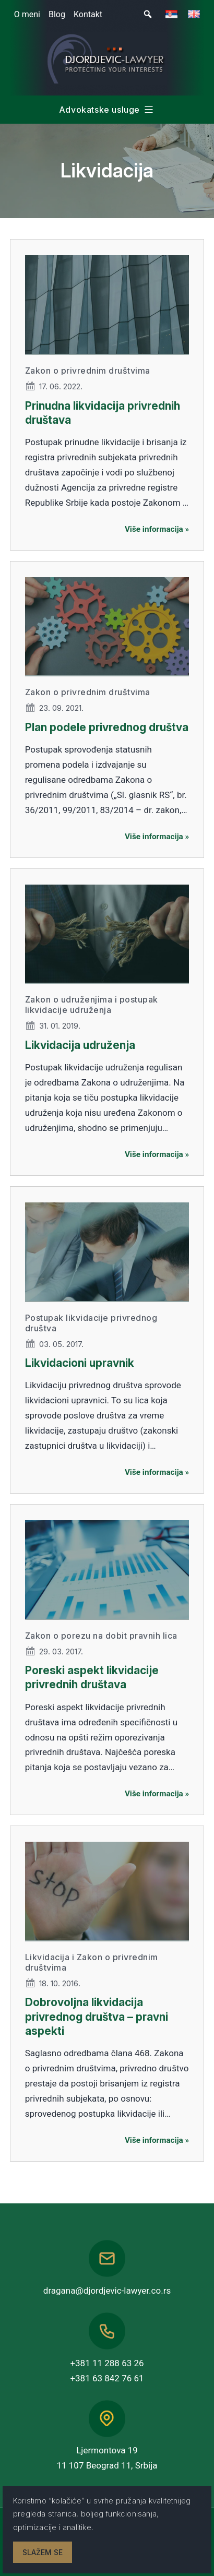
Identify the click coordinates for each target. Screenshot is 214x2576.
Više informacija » (157, 529)
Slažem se (42, 2552)
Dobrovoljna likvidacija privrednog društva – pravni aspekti (96, 2016)
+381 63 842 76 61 (107, 2378)
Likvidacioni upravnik (79, 1362)
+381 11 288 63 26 (107, 2363)
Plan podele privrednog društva (106, 727)
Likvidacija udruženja (80, 1045)
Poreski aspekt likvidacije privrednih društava (92, 1677)
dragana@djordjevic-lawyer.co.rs (107, 2290)
